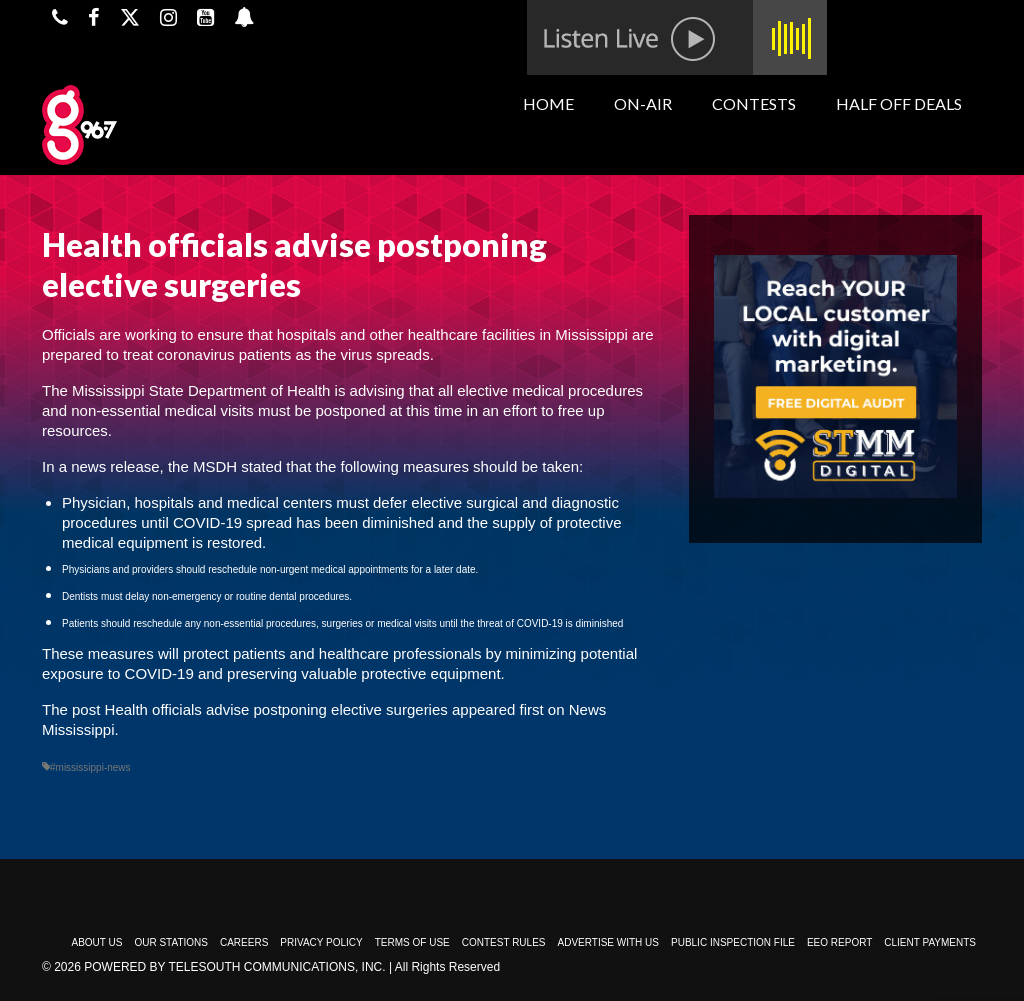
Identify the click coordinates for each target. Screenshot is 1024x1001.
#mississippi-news (90, 767)
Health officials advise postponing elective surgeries (276, 709)
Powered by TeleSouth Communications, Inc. (234, 967)
